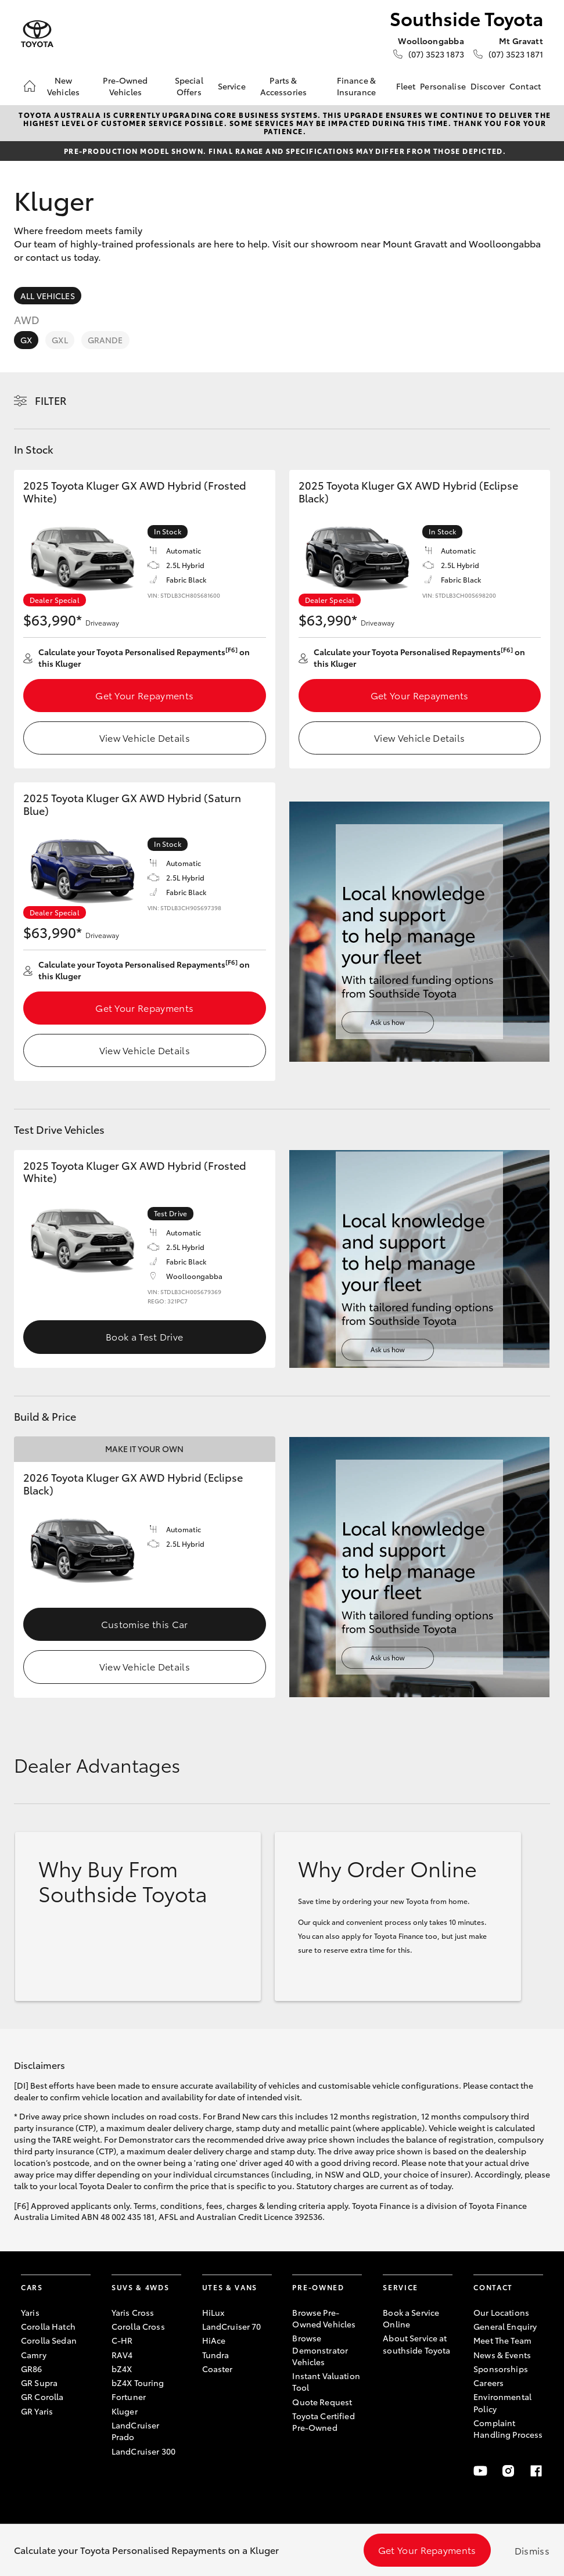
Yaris (30, 2312)
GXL (59, 340)
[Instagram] (508, 2471)
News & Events (502, 2355)
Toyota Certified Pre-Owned (323, 2421)
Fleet (406, 86)
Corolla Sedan (49, 2340)
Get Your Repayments (144, 695)
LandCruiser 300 (143, 2451)
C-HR (122, 2340)
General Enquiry (505, 2326)
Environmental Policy (502, 2402)
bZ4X (122, 2368)
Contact (525, 86)
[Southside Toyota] (37, 34)
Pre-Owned (318, 2287)
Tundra (215, 2355)
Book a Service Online (411, 2318)
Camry (33, 2355)
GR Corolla (42, 2396)
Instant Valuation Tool (326, 2381)
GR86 (31, 2368)
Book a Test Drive (144, 1336)
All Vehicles (47, 295)
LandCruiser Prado (136, 2430)
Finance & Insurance (356, 86)
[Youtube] (480, 2471)
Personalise (443, 86)
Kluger (125, 2411)
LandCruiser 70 (231, 2326)
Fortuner (129, 2396)
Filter (51, 400)
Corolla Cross (138, 2326)
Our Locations (501, 2312)
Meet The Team (502, 2340)
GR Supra (39, 2382)
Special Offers (189, 86)
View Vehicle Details (144, 737)
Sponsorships (500, 2368)
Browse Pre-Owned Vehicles (323, 2318)
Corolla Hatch (48, 2326)
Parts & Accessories (283, 86)
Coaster (217, 2368)
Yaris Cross (133, 2312)
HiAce (214, 2340)
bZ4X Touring (138, 2382)
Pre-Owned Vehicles (125, 86)
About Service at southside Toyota (416, 2343)
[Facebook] (536, 2471)
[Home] (29, 86)
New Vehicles (63, 86)
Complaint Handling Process (508, 2428)
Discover (487, 86)
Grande (105, 340)
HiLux (213, 2312)
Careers (488, 2382)
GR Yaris (37, 2411)
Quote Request (322, 2402)
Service (232, 86)
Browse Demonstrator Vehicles (320, 2349)
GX (26, 340)
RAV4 (122, 2355)
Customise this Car (144, 1623)
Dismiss (532, 2550)
